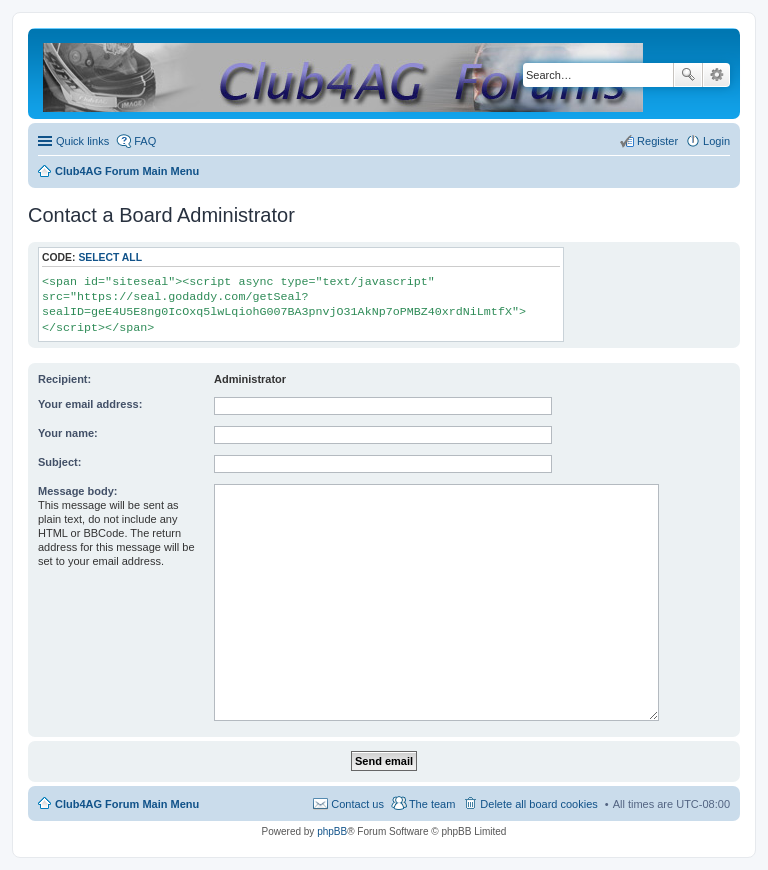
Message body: (77, 491)
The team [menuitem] (432, 804)
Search (688, 75)
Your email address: (90, 404)
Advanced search (716, 75)
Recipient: (64, 379)
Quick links (82, 141)
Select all (110, 257)
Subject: (59, 462)
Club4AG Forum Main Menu (127, 804)
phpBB (332, 831)
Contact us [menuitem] (357, 804)
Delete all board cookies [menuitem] (538, 804)
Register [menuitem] (657, 141)
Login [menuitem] (716, 141)
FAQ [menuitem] (145, 141)
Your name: (68, 433)
